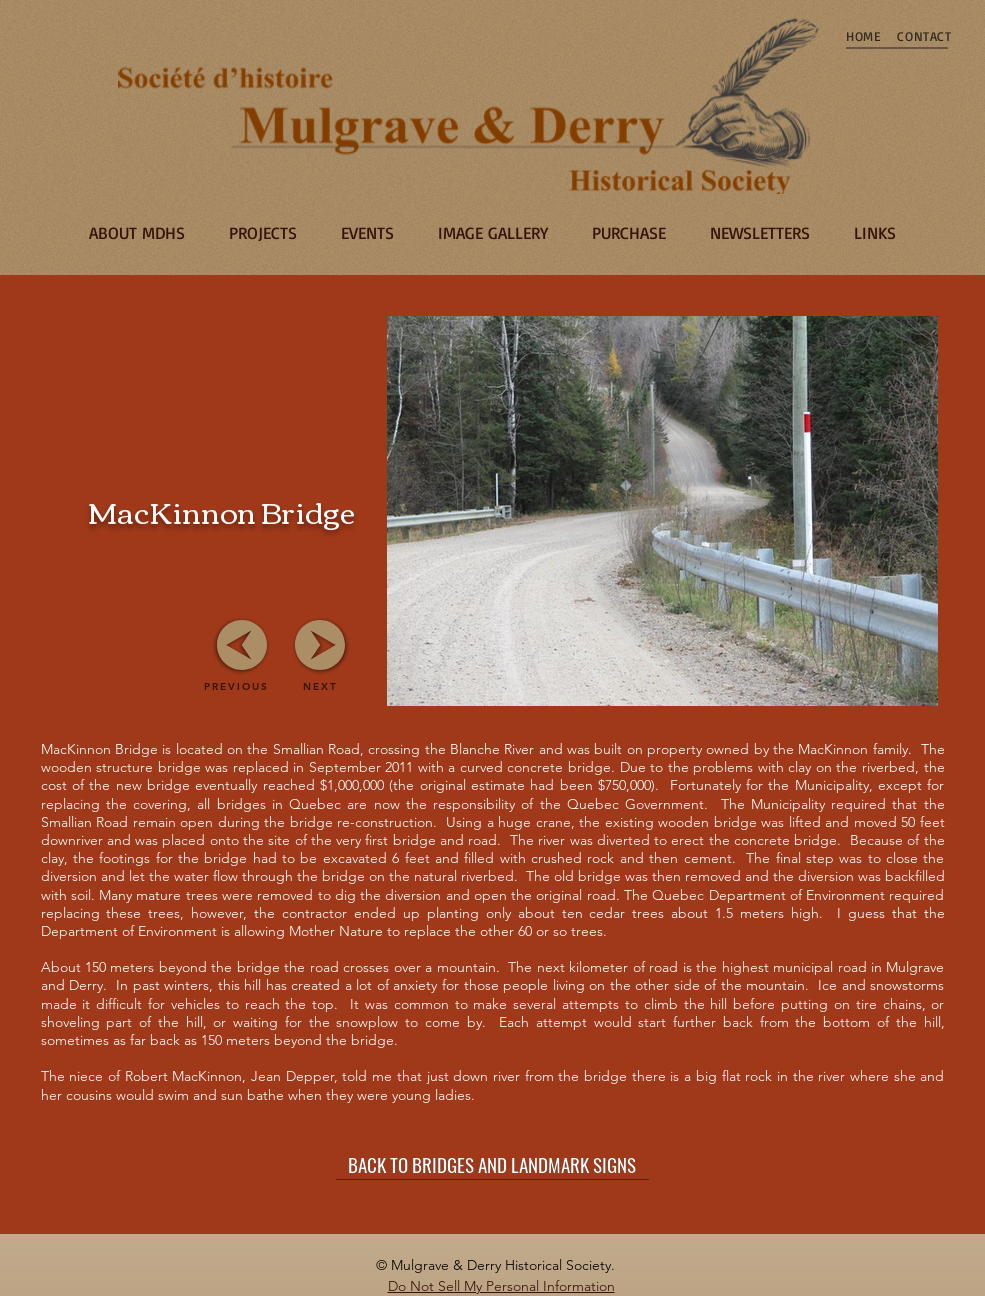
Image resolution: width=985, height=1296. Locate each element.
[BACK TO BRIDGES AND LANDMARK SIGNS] (492, 1165)
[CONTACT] (925, 36)
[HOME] (864, 36)
